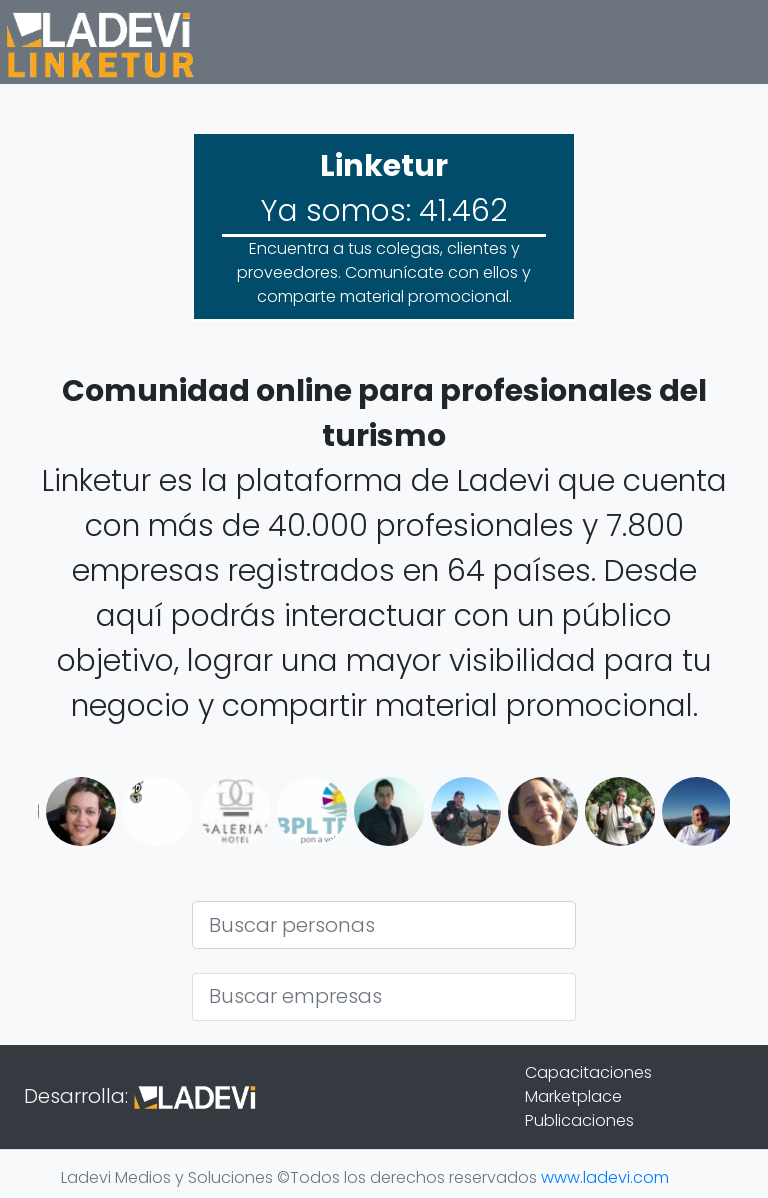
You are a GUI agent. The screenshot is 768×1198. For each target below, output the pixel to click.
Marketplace (573, 1096)
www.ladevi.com (605, 1177)
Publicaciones (579, 1120)
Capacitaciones (588, 1072)
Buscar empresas (295, 996)
